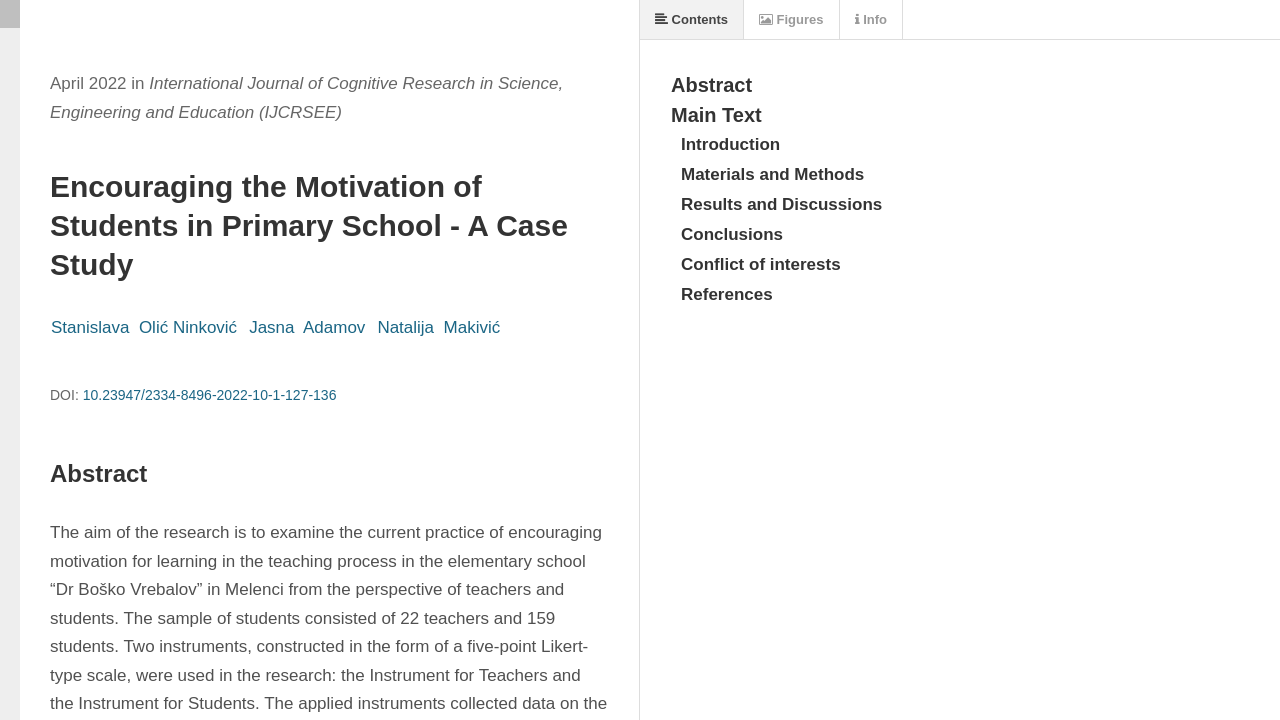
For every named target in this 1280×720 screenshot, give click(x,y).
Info (871, 19)
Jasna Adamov (307, 327)
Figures (791, 19)
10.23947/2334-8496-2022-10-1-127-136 (210, 395)
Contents (691, 19)
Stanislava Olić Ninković (144, 327)
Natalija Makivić (438, 327)
